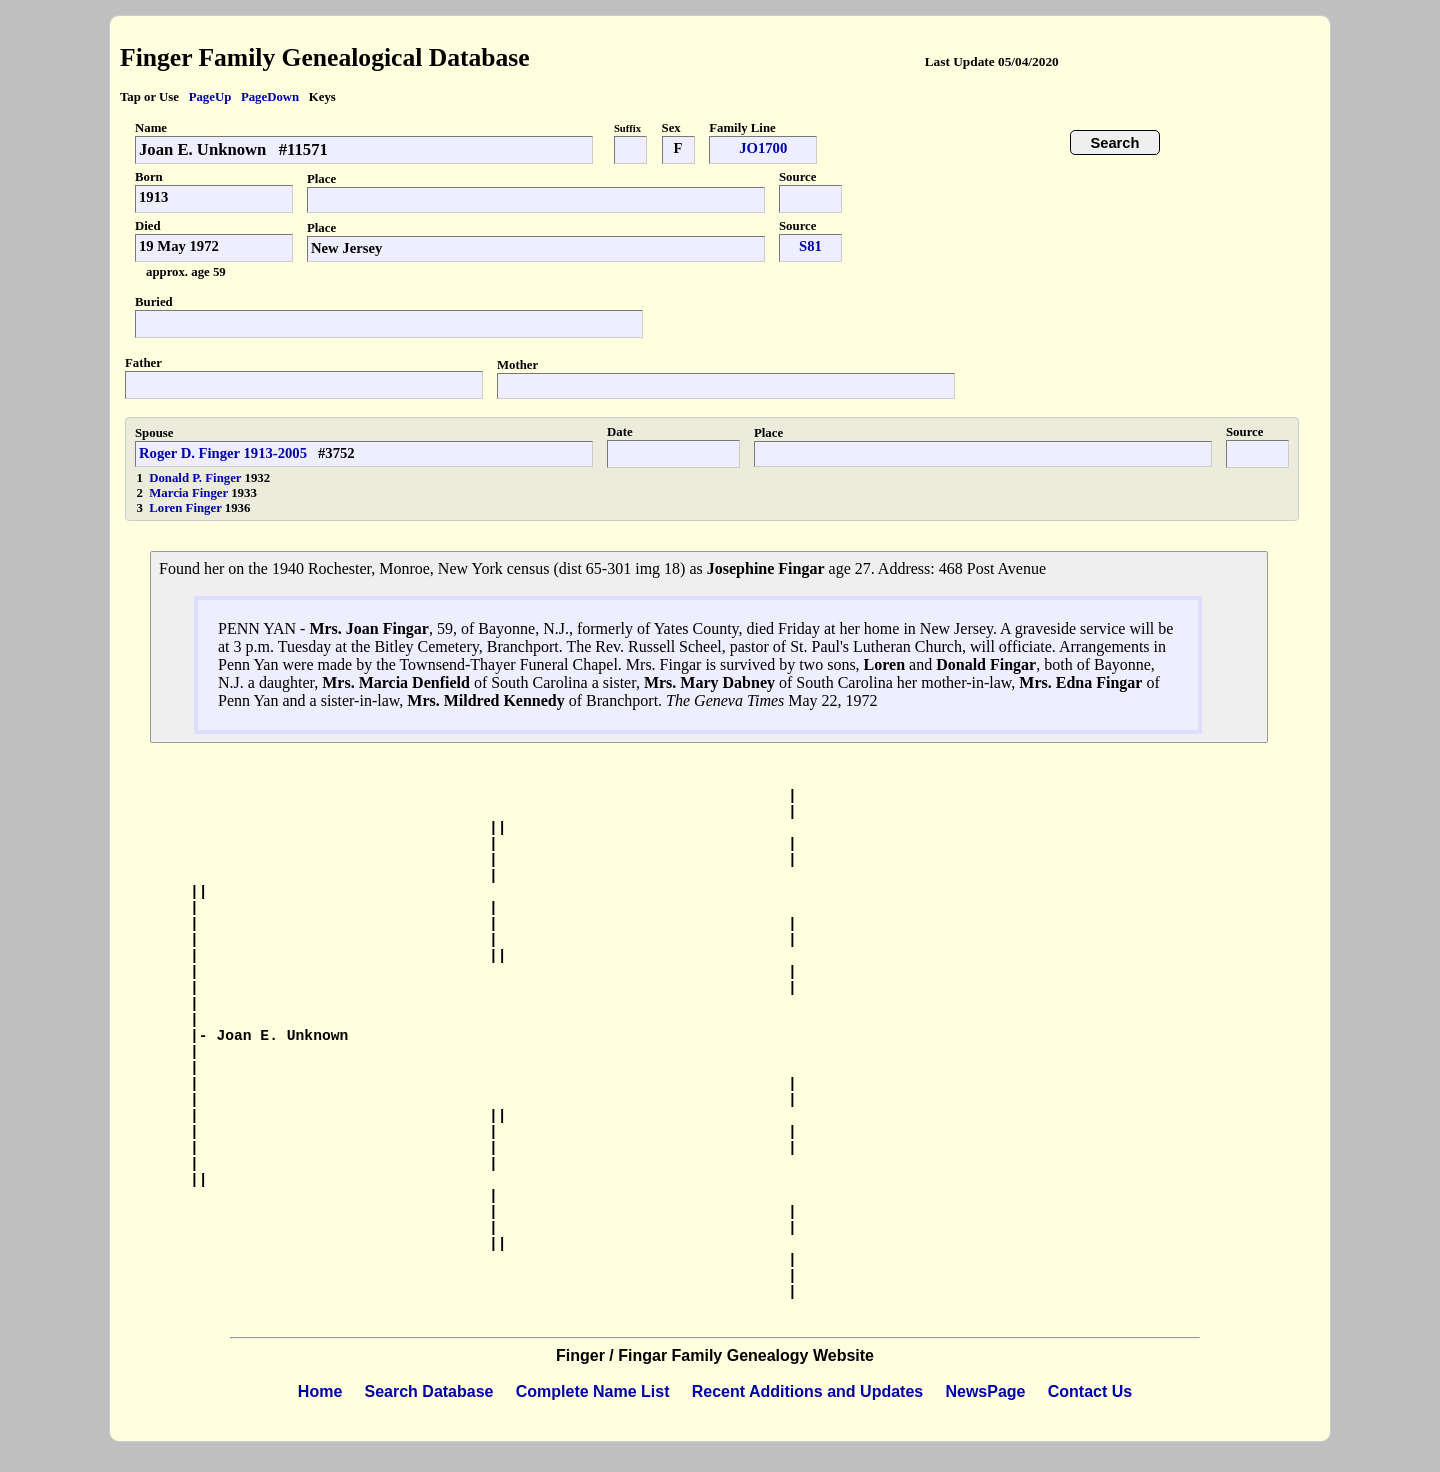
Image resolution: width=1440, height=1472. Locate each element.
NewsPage (985, 1391)
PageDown (270, 97)
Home (320, 1391)
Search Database (429, 1391)
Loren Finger (187, 508)
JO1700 (763, 148)
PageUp (210, 97)
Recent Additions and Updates (807, 1391)
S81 (810, 246)
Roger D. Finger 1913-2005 (223, 453)
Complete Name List (593, 1391)
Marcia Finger (190, 493)
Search (1115, 143)
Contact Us (1090, 1391)
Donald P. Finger (196, 478)
